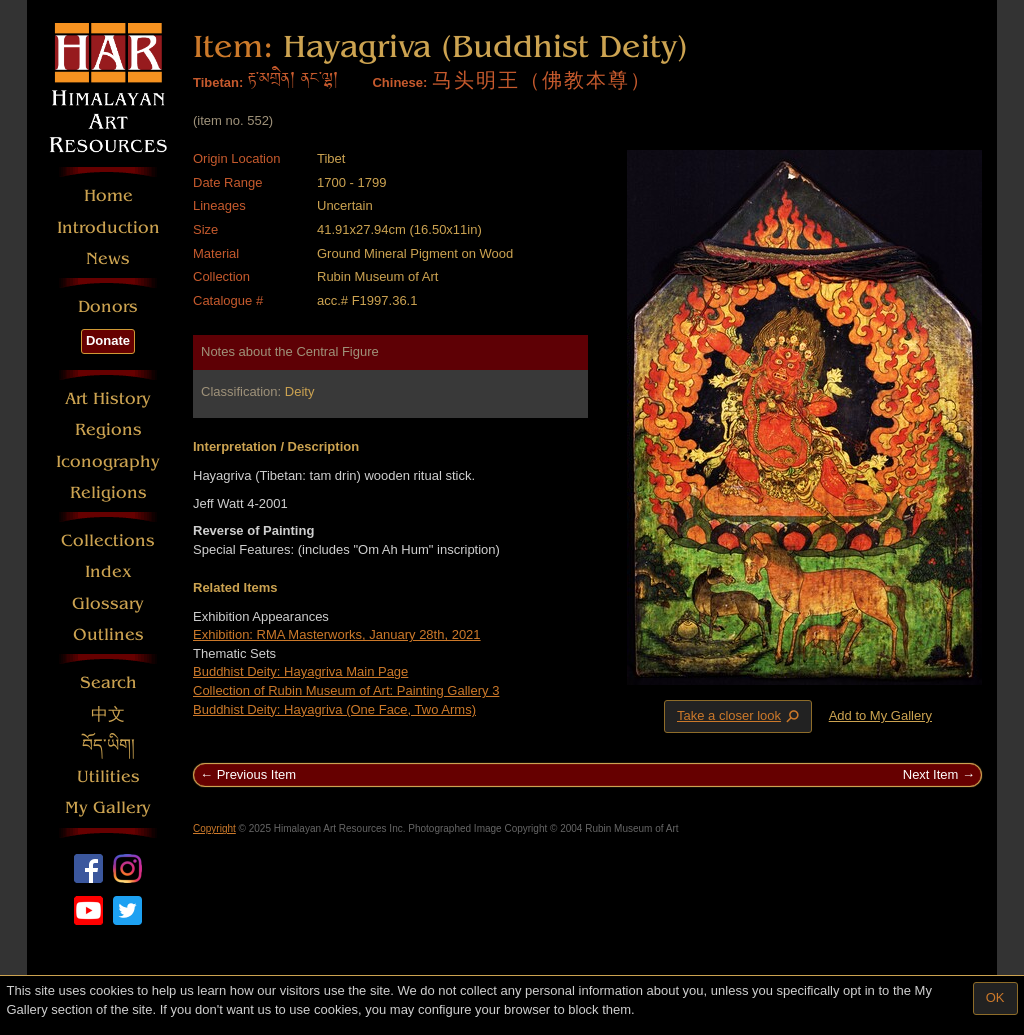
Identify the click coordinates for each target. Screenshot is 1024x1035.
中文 (108, 714)
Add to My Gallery (880, 715)
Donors (108, 306)
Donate (108, 340)
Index (108, 571)
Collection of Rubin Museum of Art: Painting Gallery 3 (346, 690)
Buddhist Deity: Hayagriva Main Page (300, 671)
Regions (108, 429)
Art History (108, 398)
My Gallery (108, 807)
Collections (108, 540)
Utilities (108, 776)
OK (995, 997)
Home (108, 195)
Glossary (108, 603)
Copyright (214, 828)
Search (108, 682)
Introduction (108, 227)
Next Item (931, 774)
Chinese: (399, 82)
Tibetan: (218, 82)
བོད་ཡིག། (108, 745)
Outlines (108, 634)
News (108, 258)
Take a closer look (740, 716)
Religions (108, 492)
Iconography (108, 461)
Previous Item (256, 774)
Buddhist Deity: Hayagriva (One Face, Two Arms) (334, 709)
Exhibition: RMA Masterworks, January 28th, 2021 (337, 634)
